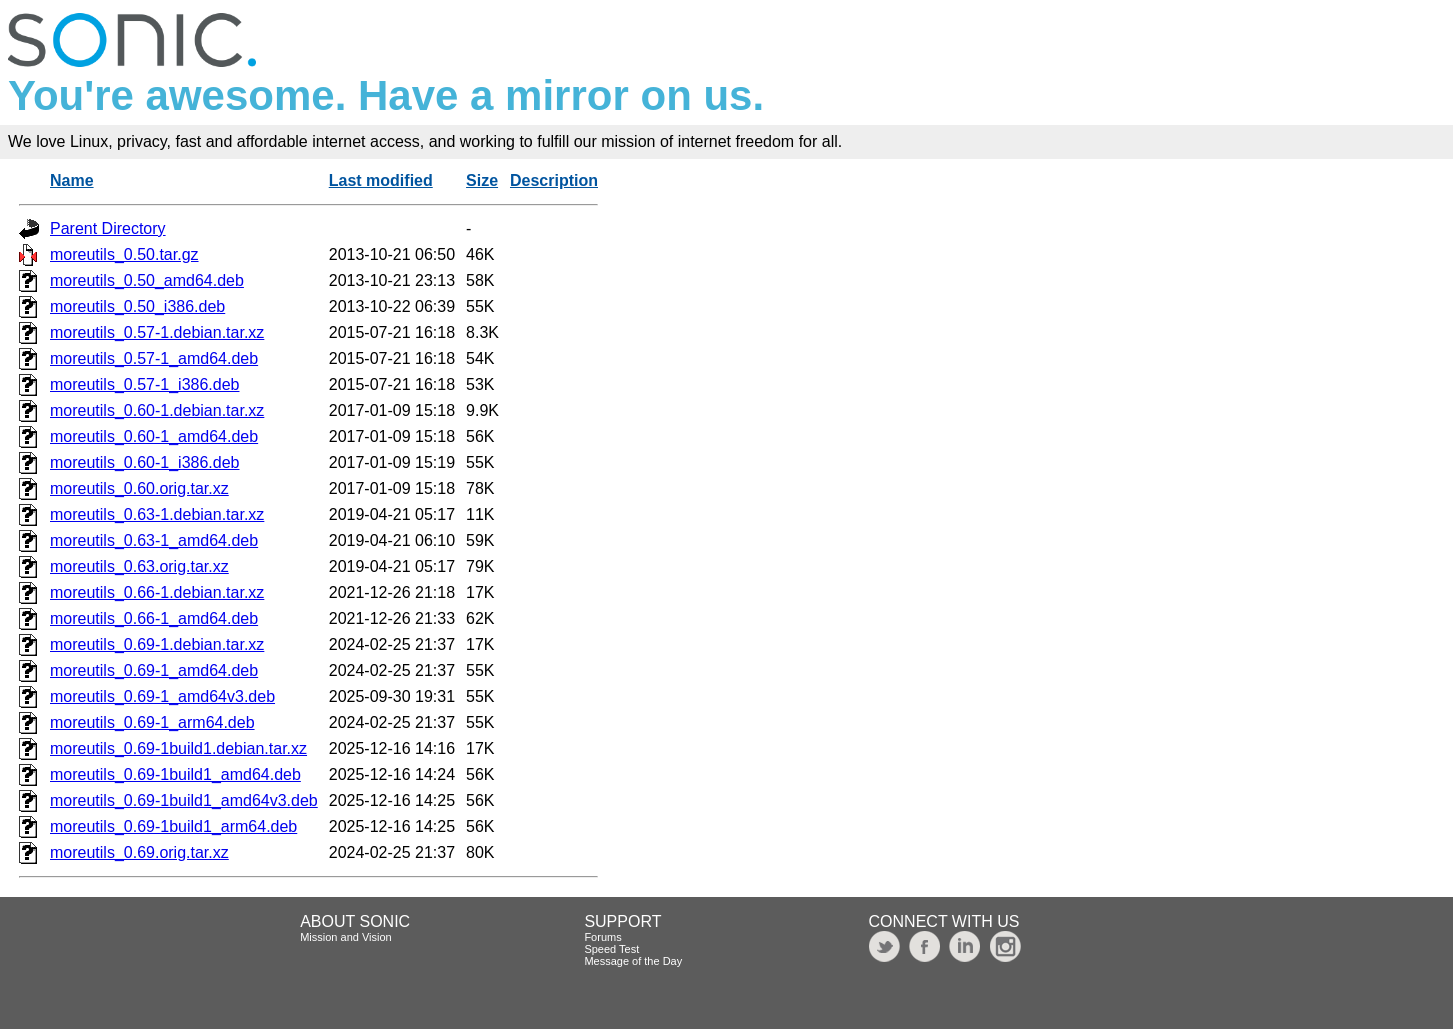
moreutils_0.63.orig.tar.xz (139, 566)
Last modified (381, 180)
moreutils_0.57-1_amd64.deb (154, 358)
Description (554, 180)
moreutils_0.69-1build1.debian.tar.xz (178, 748)
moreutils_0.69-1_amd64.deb (154, 670)
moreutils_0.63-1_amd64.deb (154, 540)
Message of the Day (633, 961)
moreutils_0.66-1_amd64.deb (154, 618)
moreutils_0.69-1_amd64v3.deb (162, 696)
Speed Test (611, 949)
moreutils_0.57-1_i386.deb (144, 384)
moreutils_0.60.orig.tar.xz (139, 488)
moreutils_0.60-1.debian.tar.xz (157, 410)
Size (482, 180)
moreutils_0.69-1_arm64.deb (152, 722)
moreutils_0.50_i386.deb (137, 306)
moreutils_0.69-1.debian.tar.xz (157, 644)
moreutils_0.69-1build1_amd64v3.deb (184, 800)
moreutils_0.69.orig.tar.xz (139, 852)
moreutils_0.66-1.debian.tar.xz (157, 592)
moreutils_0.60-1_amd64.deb (154, 436)
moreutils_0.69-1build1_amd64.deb (175, 774)
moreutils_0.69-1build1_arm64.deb (173, 826)
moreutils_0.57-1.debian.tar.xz (157, 332)
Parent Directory (108, 228)
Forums (602, 937)
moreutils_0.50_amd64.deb (147, 280)
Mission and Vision (346, 937)
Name (72, 180)
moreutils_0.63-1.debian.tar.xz (157, 514)
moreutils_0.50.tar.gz (124, 254)
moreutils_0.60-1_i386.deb (144, 462)
